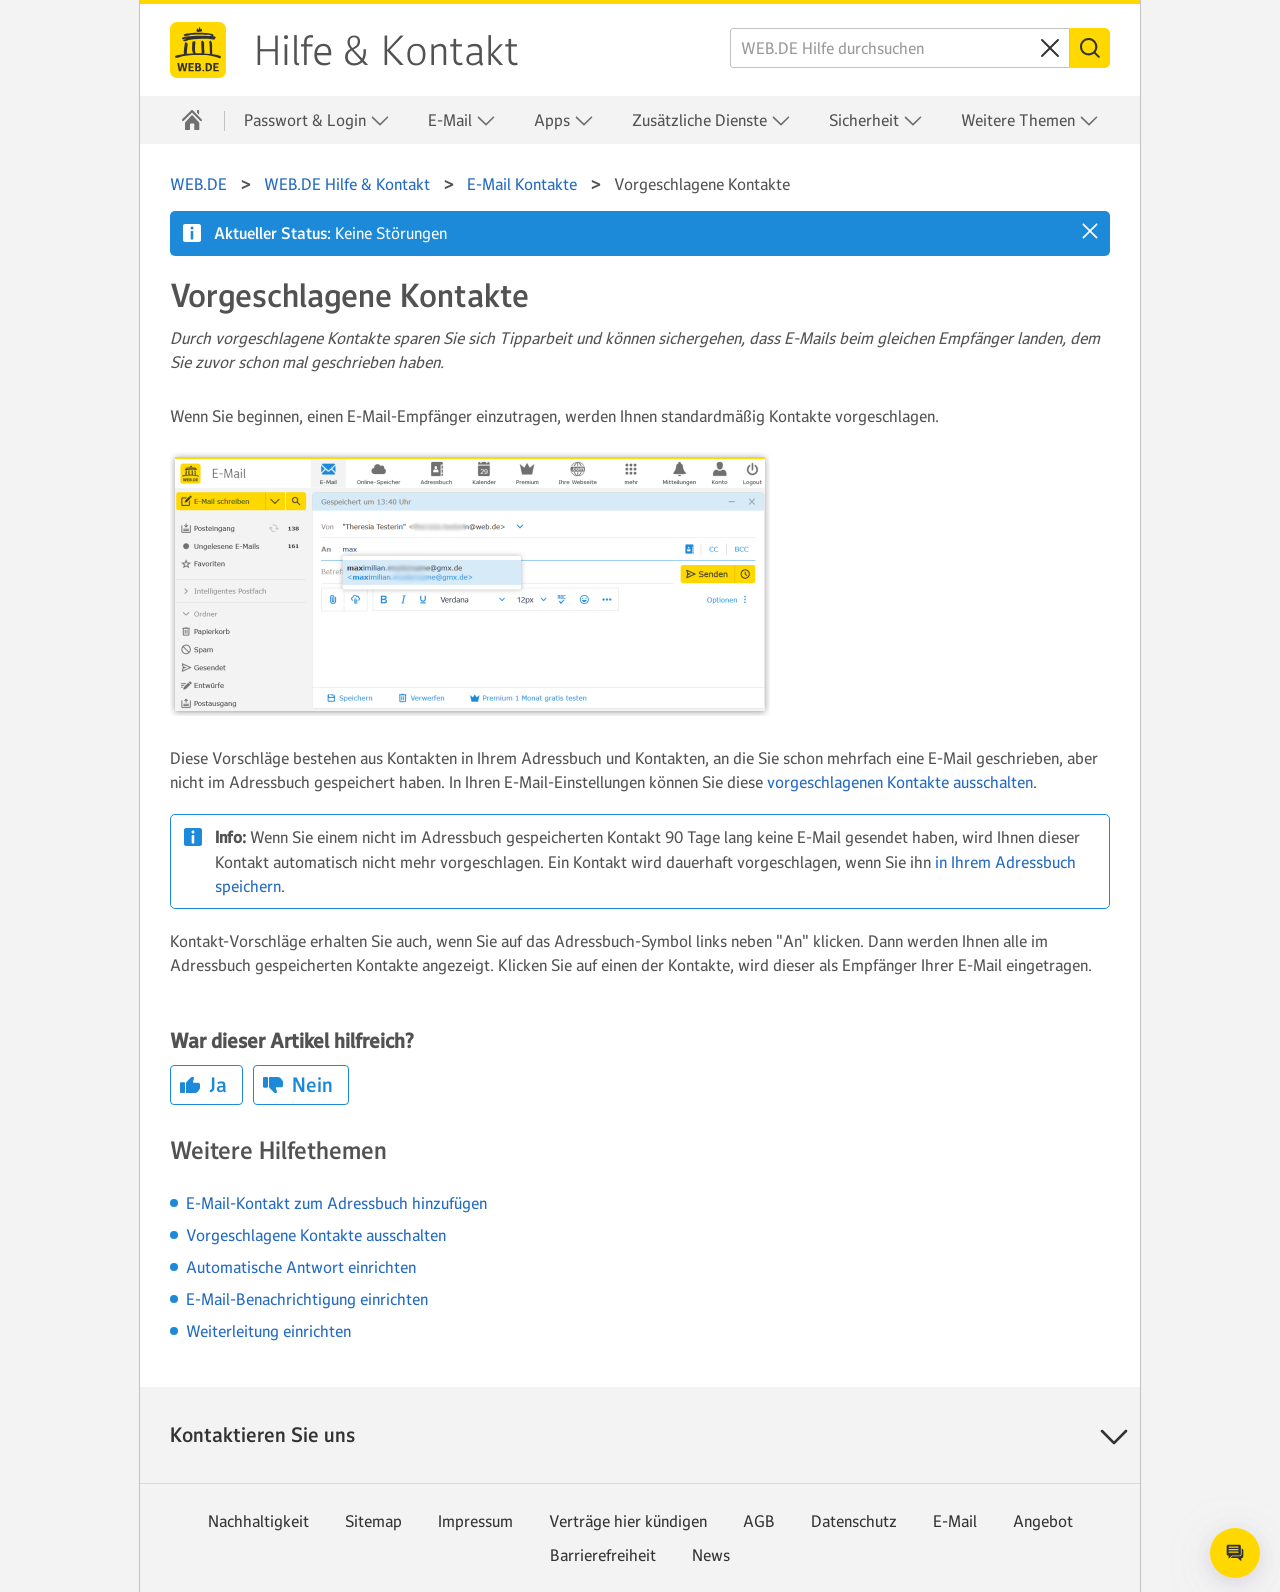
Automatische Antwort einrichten (301, 1267)
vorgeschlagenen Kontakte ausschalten (900, 782)
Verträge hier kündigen (628, 1521)
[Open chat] (1235, 1553)
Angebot (1043, 1521)
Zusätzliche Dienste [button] (711, 120)
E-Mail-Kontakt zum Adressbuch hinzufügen (336, 1203)
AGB (759, 1521)
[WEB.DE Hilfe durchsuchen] (900, 48)
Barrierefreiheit (603, 1555)
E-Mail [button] (462, 120)
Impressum (475, 1521)
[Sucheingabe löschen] (1050, 48)
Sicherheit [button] (876, 120)
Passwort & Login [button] (317, 120)
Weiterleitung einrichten (268, 1331)
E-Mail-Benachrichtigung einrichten (307, 1299)
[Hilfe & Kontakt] (192, 120)
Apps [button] (564, 120)
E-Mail (955, 1521)
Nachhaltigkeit (258, 1521)
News (711, 1555)
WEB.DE (198, 50)
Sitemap (373, 1521)
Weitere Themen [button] (1030, 120)
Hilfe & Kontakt (386, 51)
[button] (1090, 231)
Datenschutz (854, 1521)
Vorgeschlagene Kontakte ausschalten (316, 1235)
